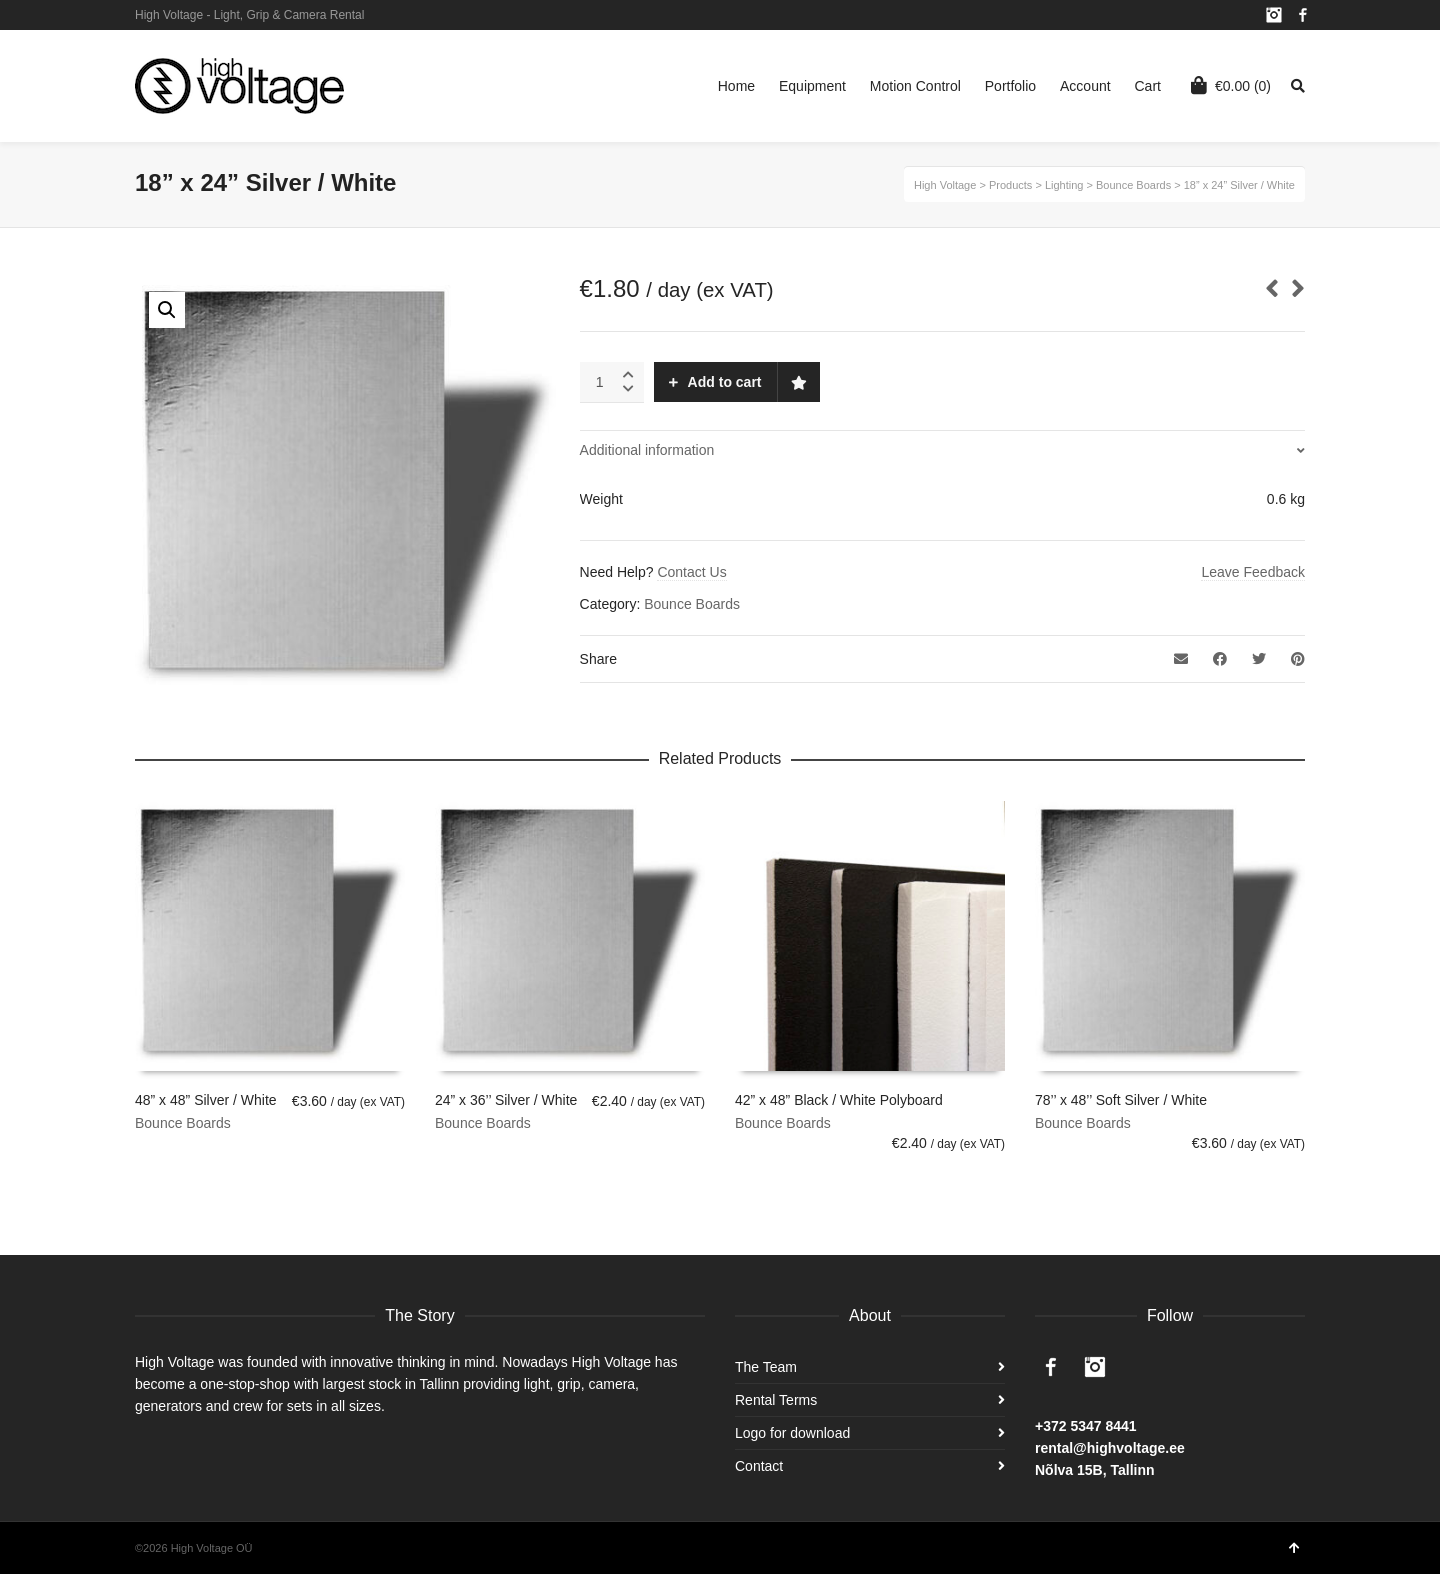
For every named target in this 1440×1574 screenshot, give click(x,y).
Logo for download (792, 1433)
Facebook (1303, 15)
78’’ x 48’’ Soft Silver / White (1121, 1100)
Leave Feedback (1253, 572)
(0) (1231, 85)
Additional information (647, 450)
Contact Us (691, 572)
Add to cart (725, 382)
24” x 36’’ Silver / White (506, 1100)
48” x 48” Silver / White (206, 1100)
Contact (759, 1466)
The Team (766, 1367)
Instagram (1274, 15)
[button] (167, 310)
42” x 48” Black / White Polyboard (839, 1100)
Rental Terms (776, 1400)
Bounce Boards (692, 604)
